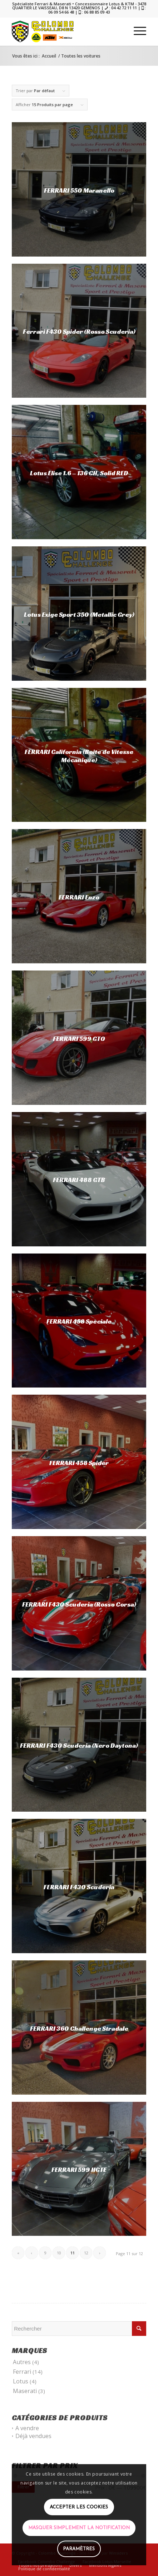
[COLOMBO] (65, 31)
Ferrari (22, 2372)
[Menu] (136, 31)
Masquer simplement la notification (79, 2528)
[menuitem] (136, 31)
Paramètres (79, 2549)
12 (86, 2252)
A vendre (27, 2428)
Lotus (20, 2381)
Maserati (25, 2391)
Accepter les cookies (79, 2507)
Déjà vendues (33, 2436)
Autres (22, 2362)
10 (59, 2252)
